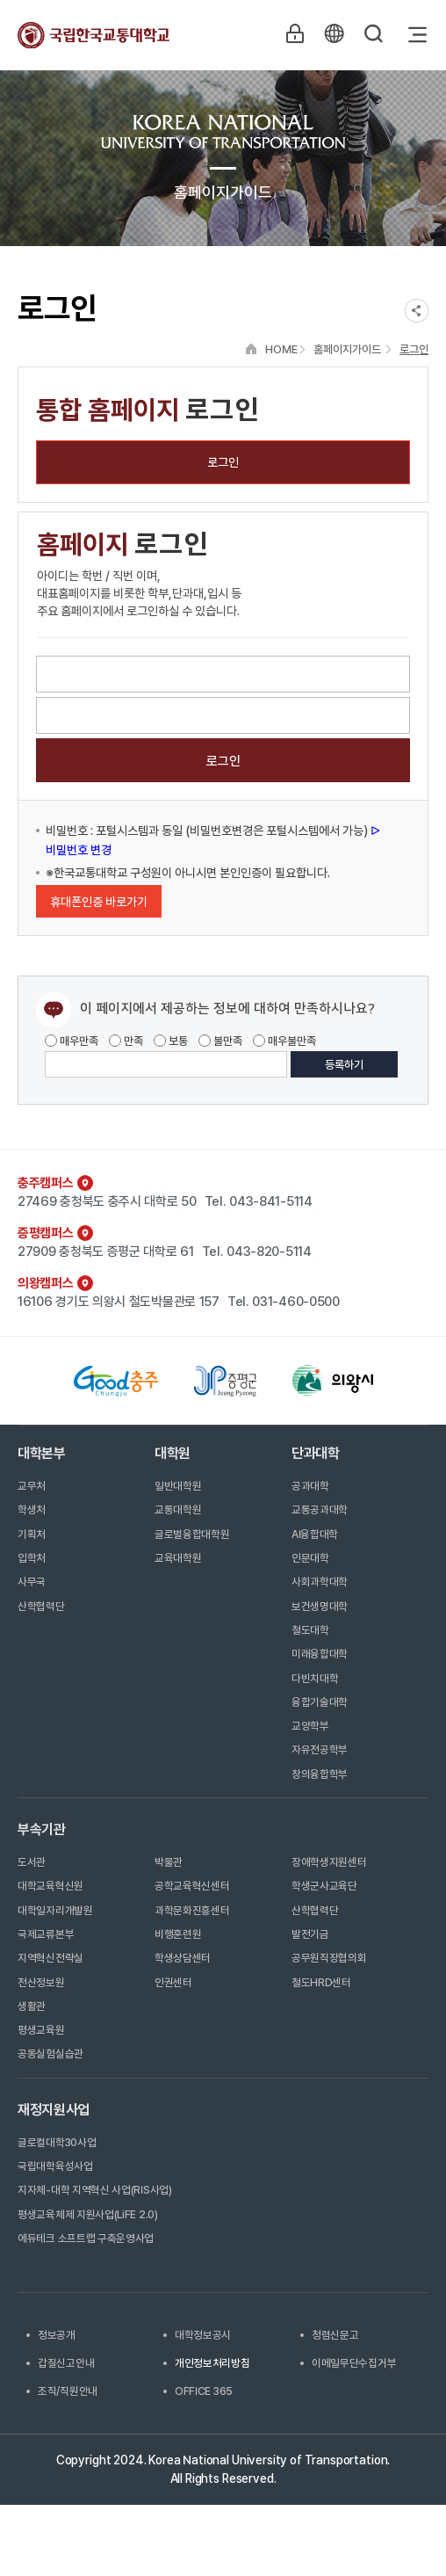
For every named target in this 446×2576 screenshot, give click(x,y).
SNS (416, 311)
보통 (171, 1041)
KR (332, 34)
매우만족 (71, 1041)
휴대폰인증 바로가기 (98, 902)
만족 (126, 1041)
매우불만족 (284, 1041)
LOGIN (292, 34)
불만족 (220, 1041)
